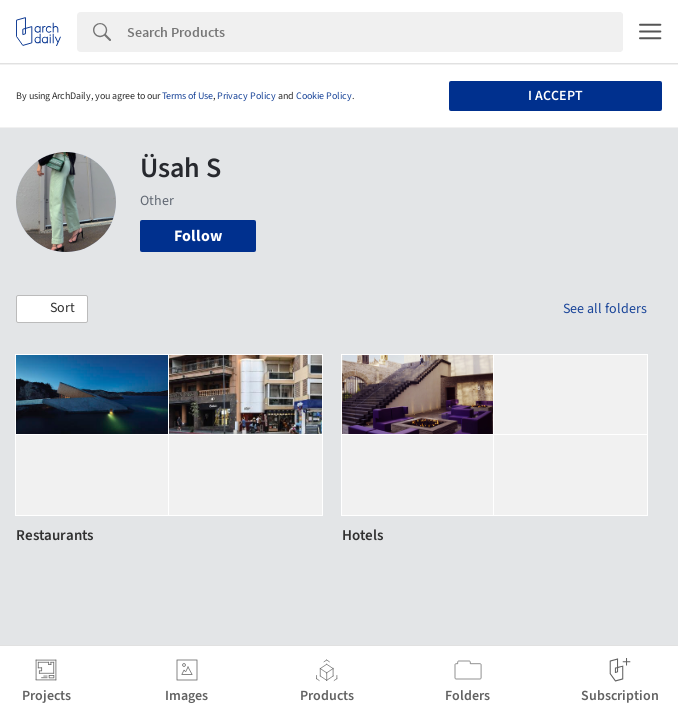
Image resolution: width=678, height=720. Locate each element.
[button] (52, 309)
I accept (555, 96)
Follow (198, 236)
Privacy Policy (246, 96)
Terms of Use (187, 96)
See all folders (605, 309)
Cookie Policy (324, 96)
